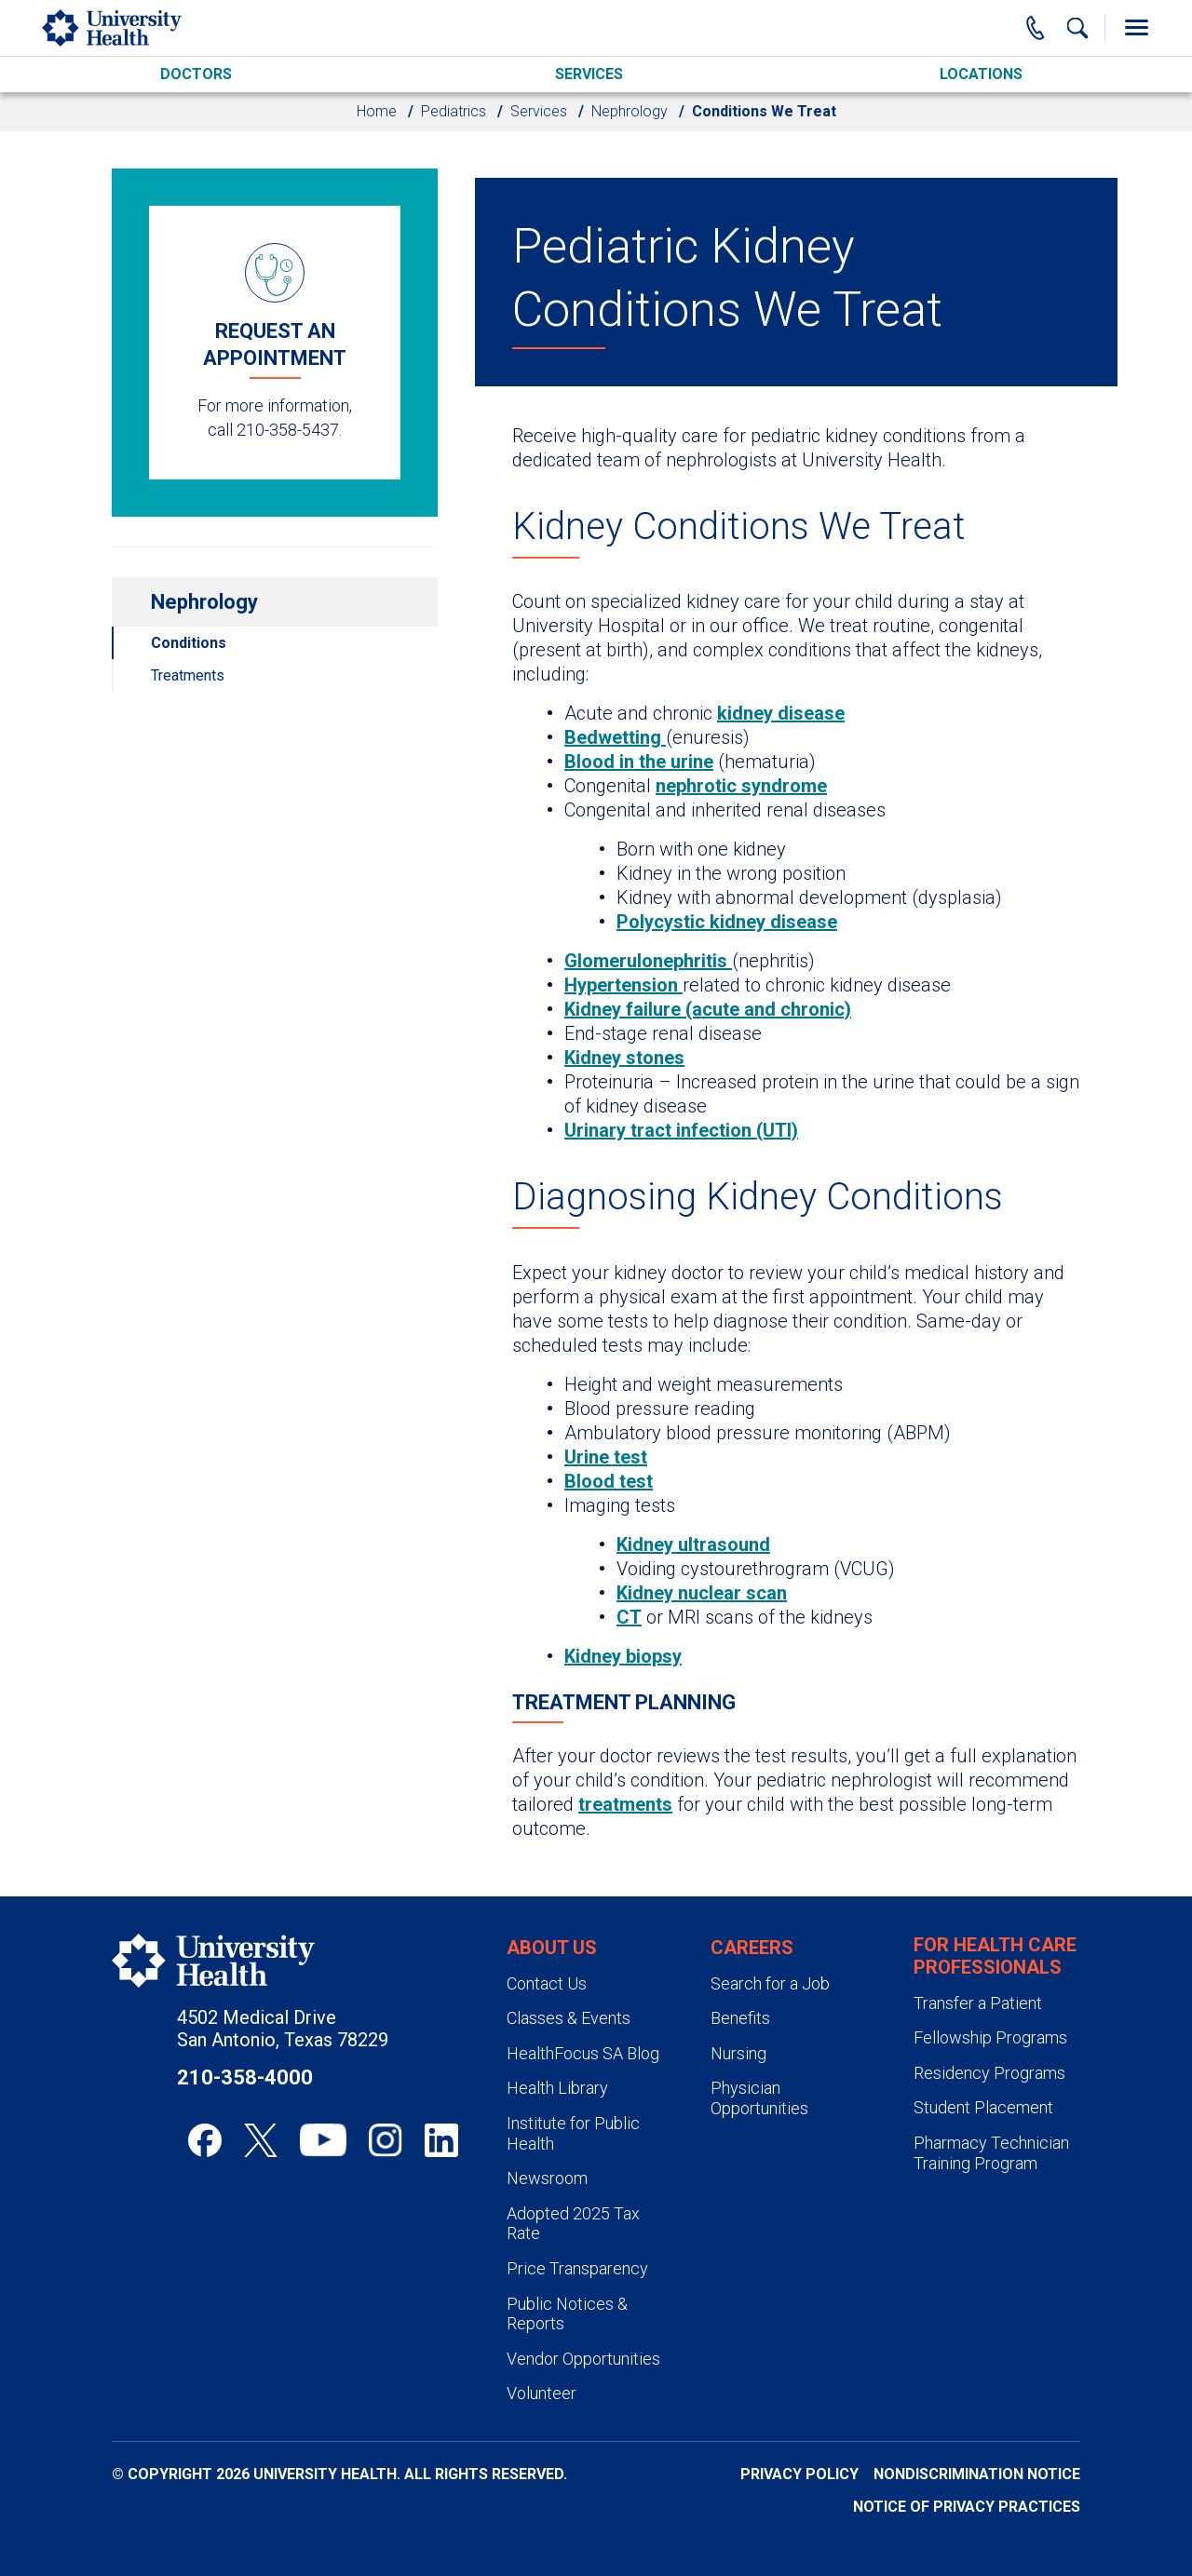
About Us (552, 1947)
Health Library (557, 2087)
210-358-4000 (245, 2077)
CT (629, 1617)
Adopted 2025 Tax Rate (573, 2224)
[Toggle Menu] (1136, 28)
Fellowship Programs (990, 2037)
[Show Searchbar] (1077, 28)
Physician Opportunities (759, 2098)
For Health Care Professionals (995, 1956)
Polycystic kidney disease (726, 921)
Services (589, 74)
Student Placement (983, 2107)
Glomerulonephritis (648, 961)
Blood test (608, 1481)
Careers (752, 1947)
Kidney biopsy (623, 1656)
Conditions (188, 643)
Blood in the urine (638, 761)
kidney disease (781, 713)
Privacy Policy (799, 2474)
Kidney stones (624, 1057)
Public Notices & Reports (567, 2314)
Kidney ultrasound (693, 1544)
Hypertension (623, 985)
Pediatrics (453, 111)
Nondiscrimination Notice (977, 2474)
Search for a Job (770, 1983)
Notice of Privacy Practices (966, 2506)
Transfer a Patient (978, 2003)
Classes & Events (568, 2018)
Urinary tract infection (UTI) (681, 1130)
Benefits (740, 2018)
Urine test (605, 1457)
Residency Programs (989, 2073)
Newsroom (547, 2178)
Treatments (187, 675)
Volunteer (541, 2393)
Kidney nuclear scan (701, 1593)
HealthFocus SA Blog (583, 2053)
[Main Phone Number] (1036, 28)
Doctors (196, 74)
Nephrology (629, 111)
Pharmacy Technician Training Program (991, 2153)
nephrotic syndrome (741, 786)
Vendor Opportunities (583, 2358)
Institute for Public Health (573, 2133)
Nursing (738, 2053)
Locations (981, 74)
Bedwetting (615, 737)
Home (377, 111)
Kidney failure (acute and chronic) (707, 1009)
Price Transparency (577, 2268)
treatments (625, 1804)
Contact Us (547, 1983)
